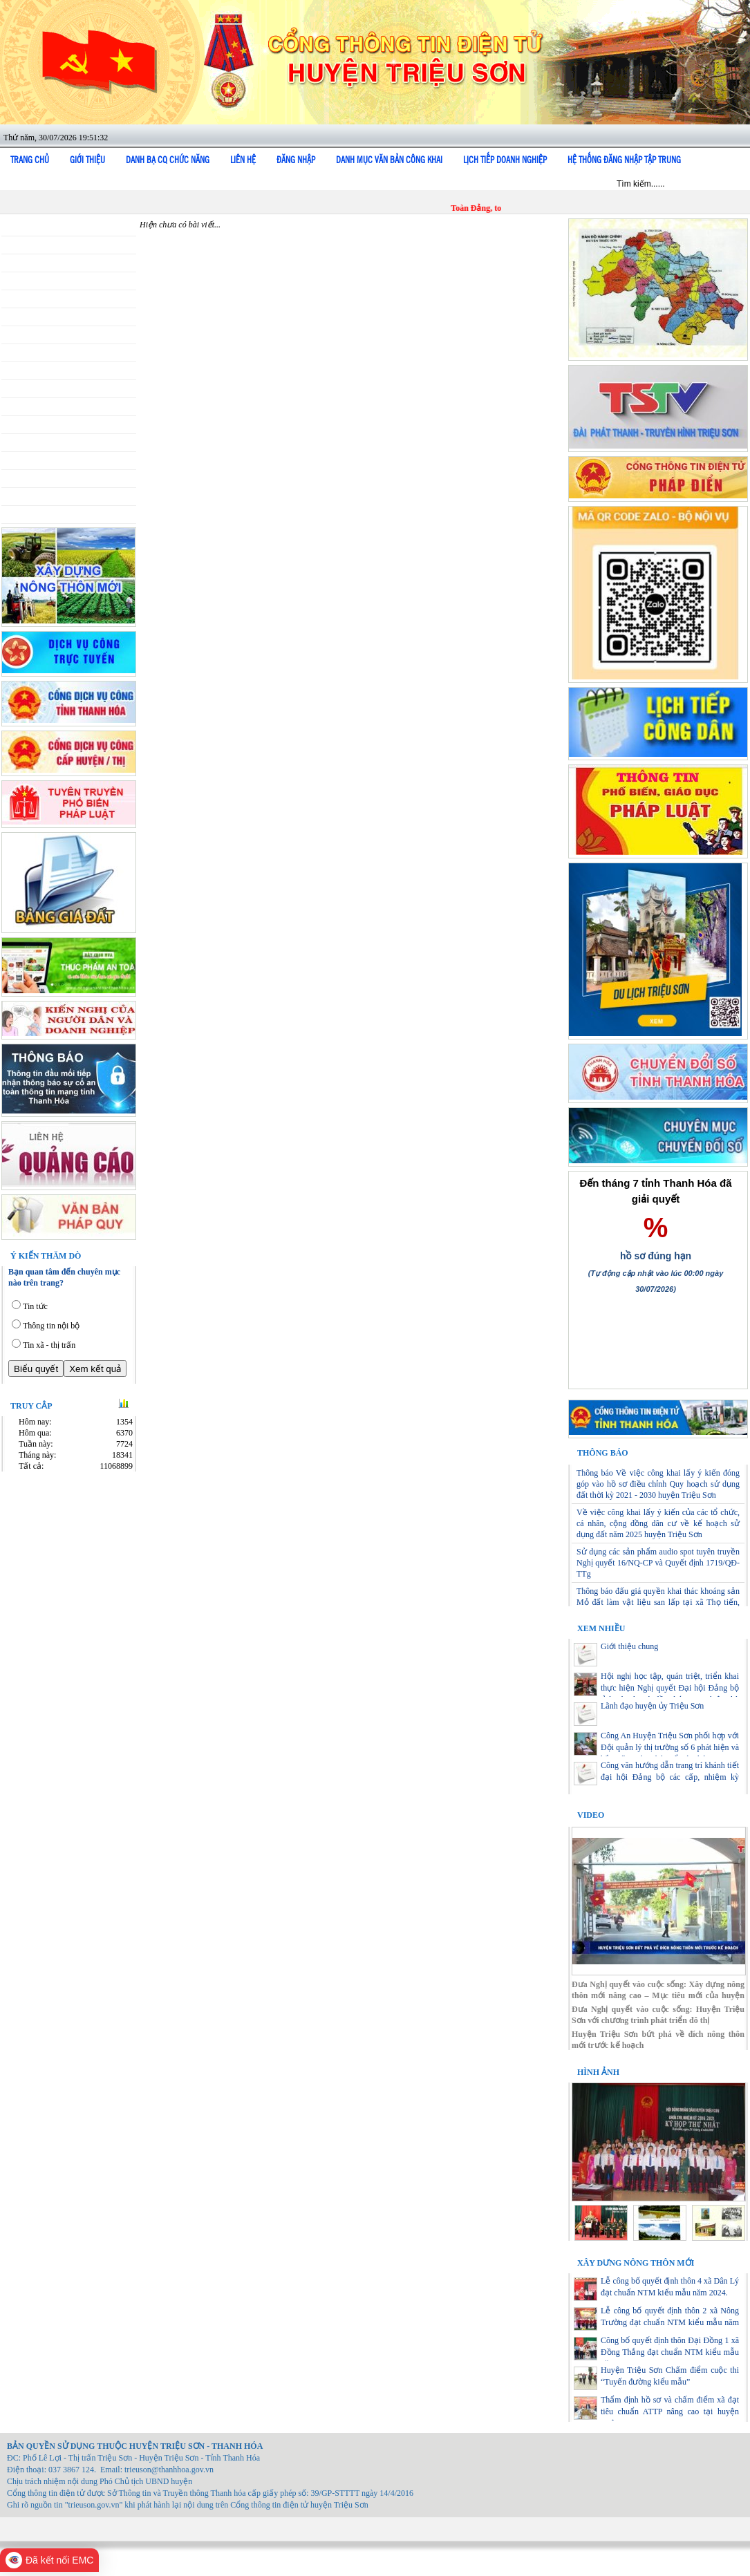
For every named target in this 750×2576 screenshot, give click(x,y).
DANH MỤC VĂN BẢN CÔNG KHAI (389, 160)
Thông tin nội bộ (51, 1326)
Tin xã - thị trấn (49, 1345)
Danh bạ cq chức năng (167, 160)
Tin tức (35, 1306)
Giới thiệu (87, 160)
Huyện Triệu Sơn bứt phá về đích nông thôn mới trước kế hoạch (658, 2039)
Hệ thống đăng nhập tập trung (624, 160)
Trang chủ (29, 160)
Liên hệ (243, 160)
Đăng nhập (295, 160)
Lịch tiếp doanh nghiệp (505, 160)
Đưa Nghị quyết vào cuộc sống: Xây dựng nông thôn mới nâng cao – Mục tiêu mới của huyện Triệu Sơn (658, 1990)
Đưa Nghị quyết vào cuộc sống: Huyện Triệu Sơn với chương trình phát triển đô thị (658, 2014)
